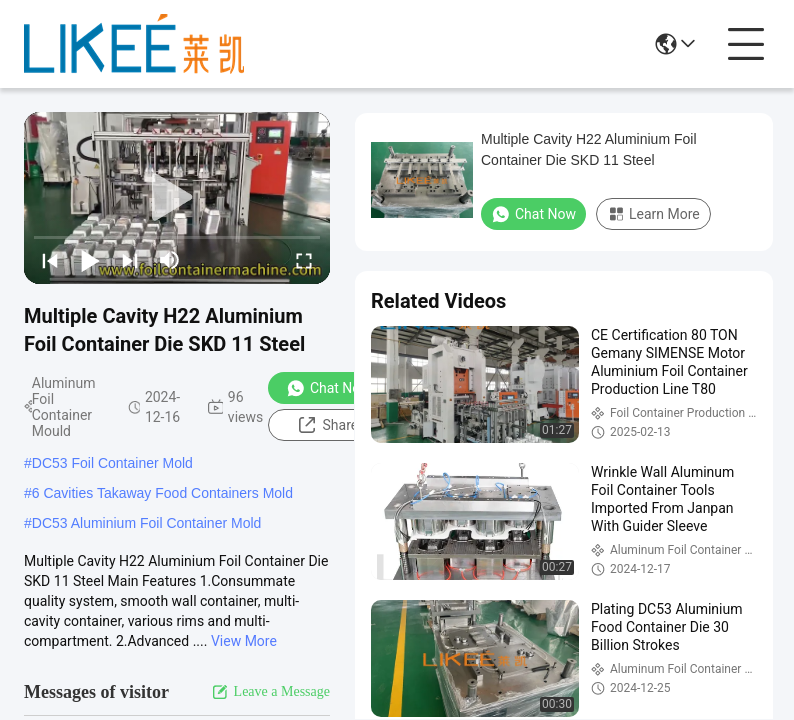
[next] (130, 260)
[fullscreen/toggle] (304, 260)
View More (244, 641)
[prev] (50, 260)
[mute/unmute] (170, 260)
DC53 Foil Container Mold (112, 463)
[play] (177, 198)
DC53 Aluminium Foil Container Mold (147, 523)
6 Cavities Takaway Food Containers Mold (162, 493)
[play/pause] (90, 260)
